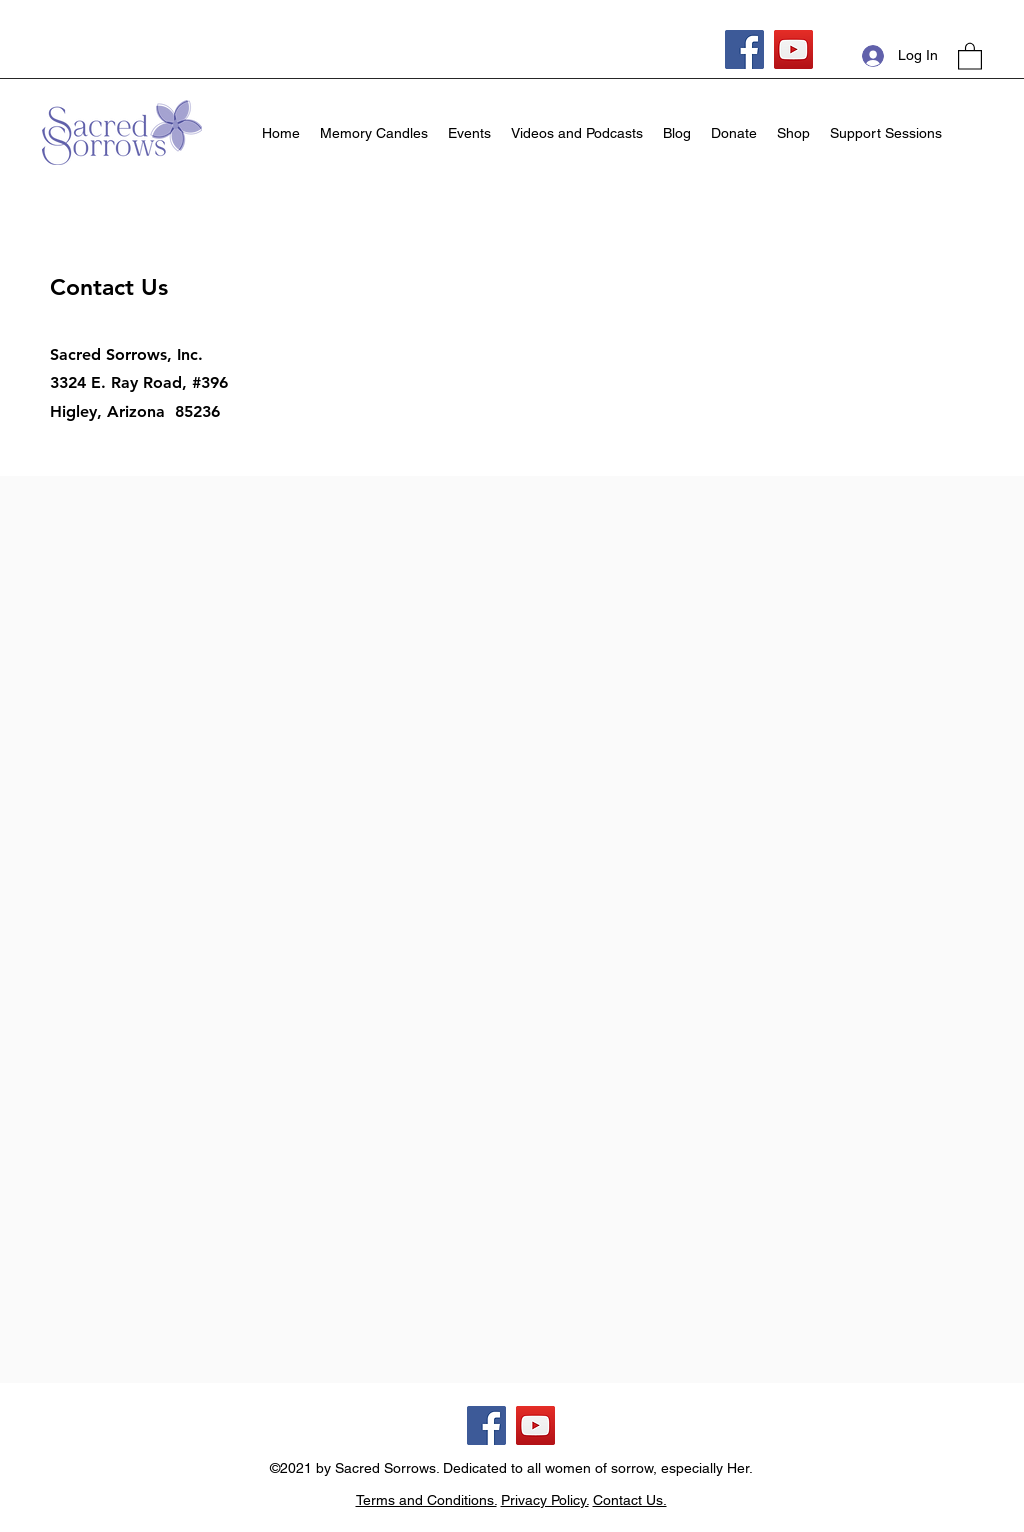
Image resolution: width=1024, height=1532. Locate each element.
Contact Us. (630, 1500)
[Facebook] (744, 49)
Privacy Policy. (545, 1500)
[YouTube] (793, 49)
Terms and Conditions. (426, 1500)
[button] (970, 55)
